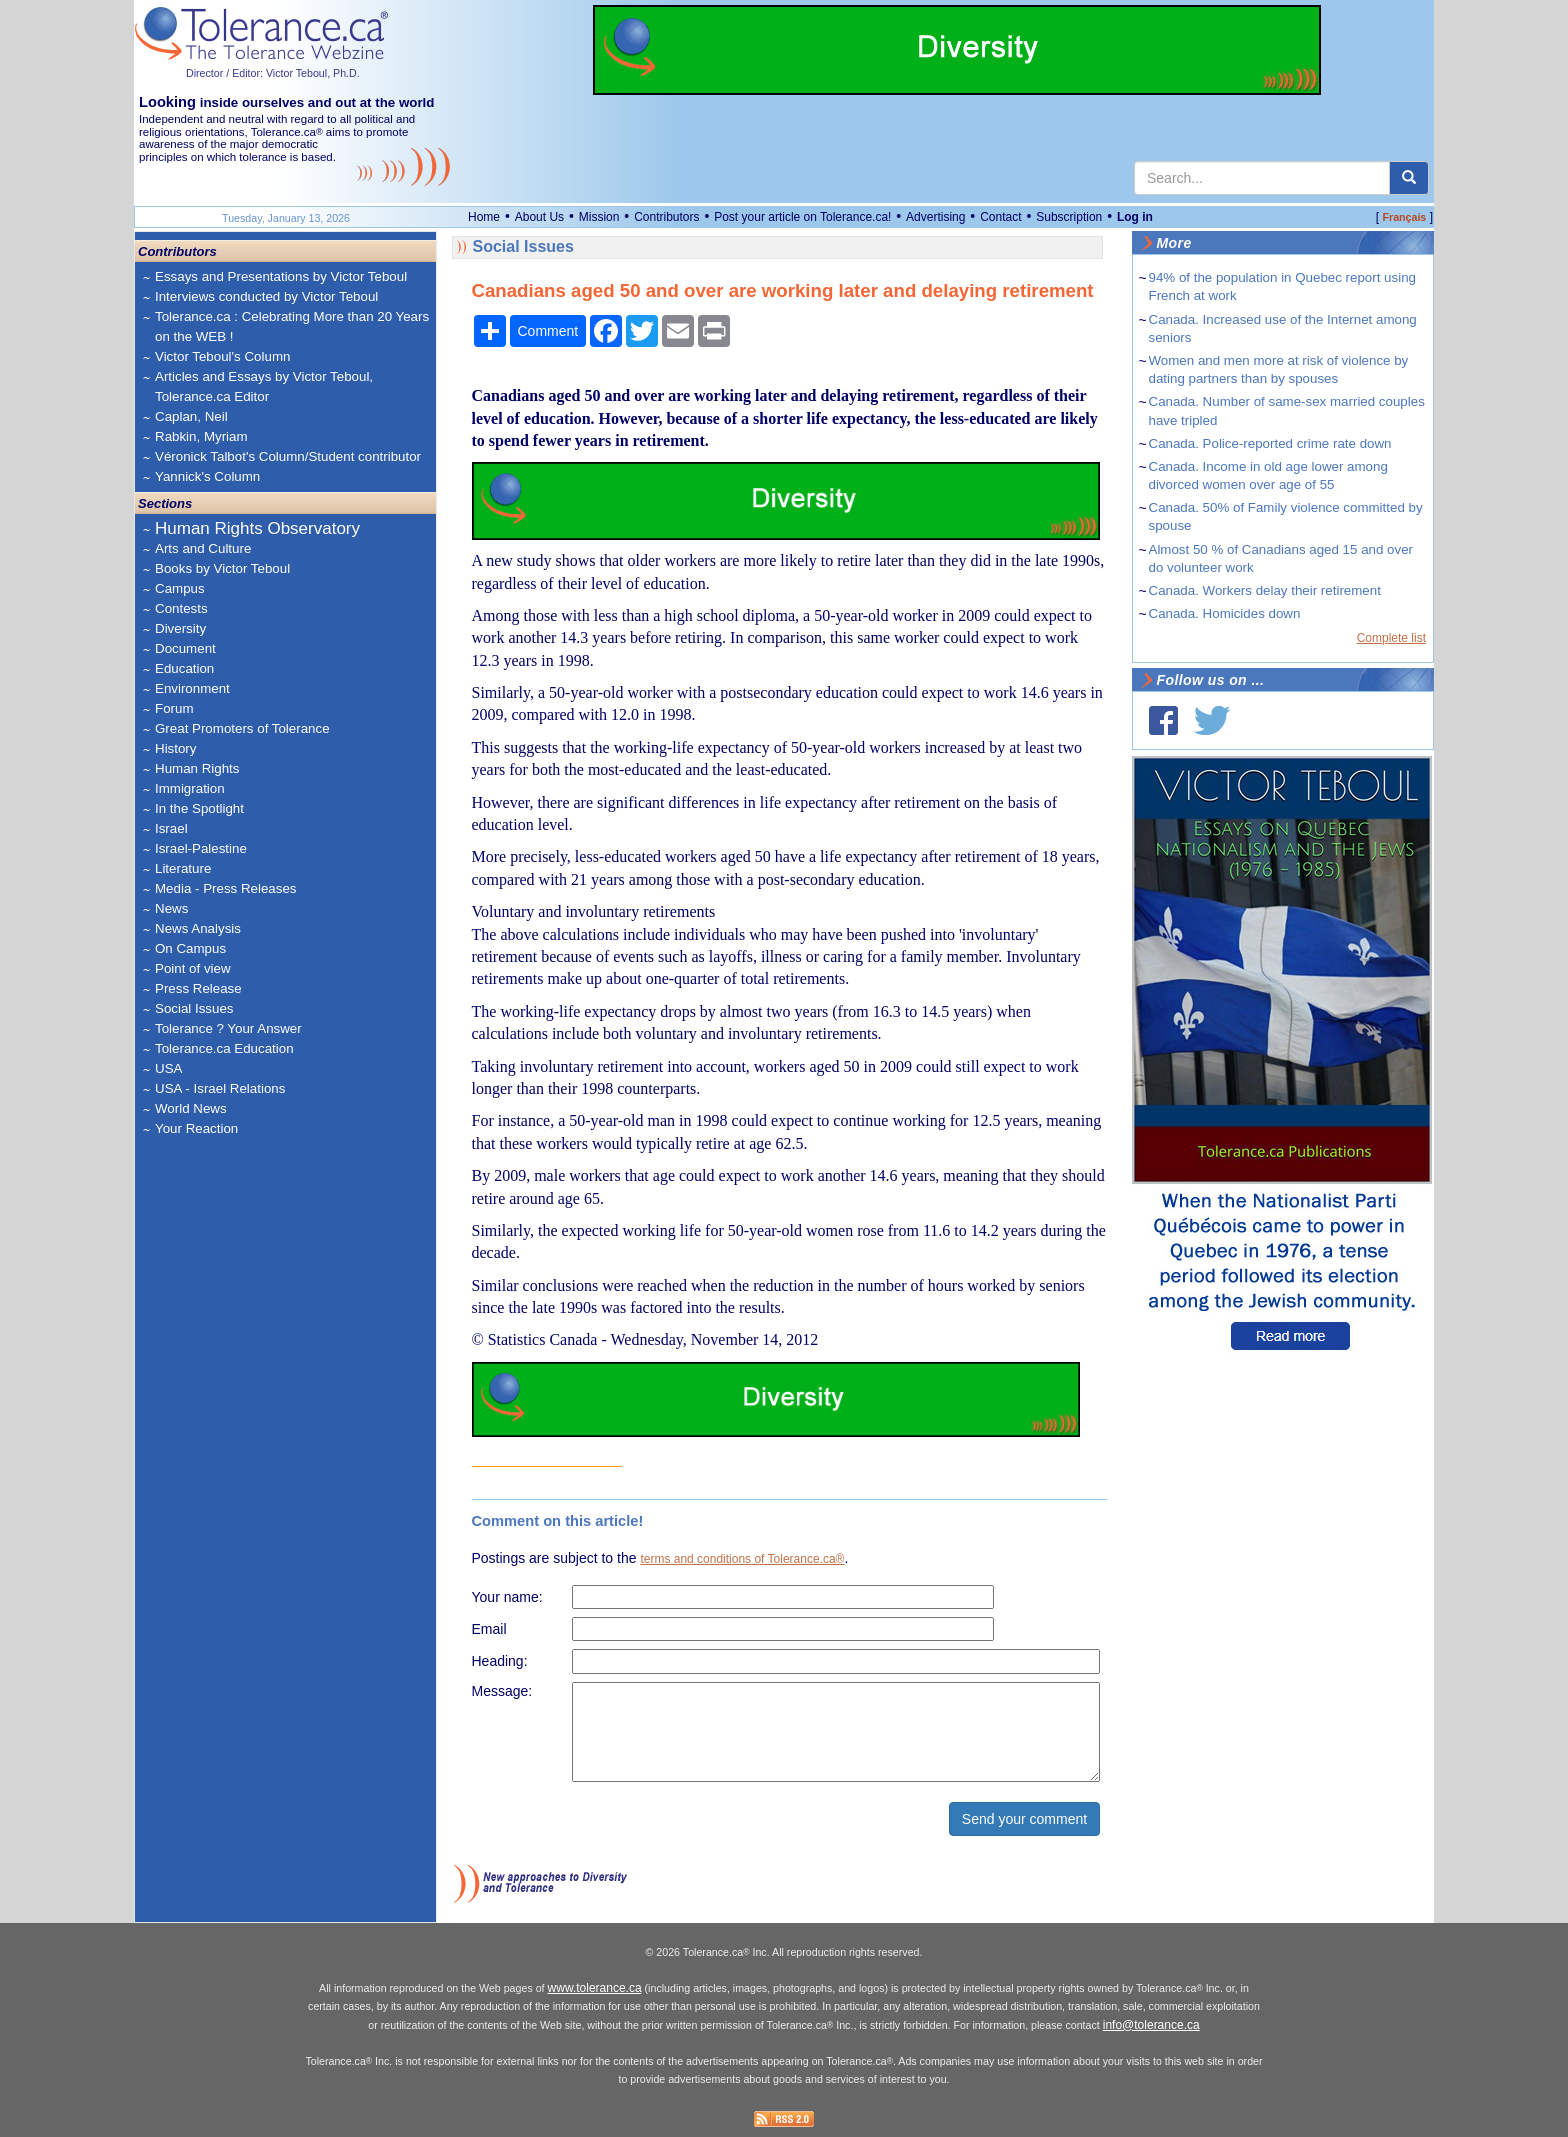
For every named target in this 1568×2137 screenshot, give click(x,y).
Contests (181, 608)
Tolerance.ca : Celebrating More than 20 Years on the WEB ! (292, 326)
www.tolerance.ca (595, 1988)
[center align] (1409, 178)
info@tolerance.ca (1151, 2025)
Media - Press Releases (225, 888)
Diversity (180, 628)
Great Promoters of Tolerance (242, 728)
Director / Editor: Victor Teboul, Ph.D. (273, 73)
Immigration (190, 788)
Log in (1135, 217)
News (171, 908)
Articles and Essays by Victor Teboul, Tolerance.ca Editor (264, 386)
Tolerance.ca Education (224, 1048)
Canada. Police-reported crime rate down (1270, 443)
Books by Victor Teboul (222, 568)
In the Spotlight (199, 808)
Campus (180, 588)
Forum (174, 708)
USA (168, 1068)
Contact (1000, 217)
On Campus (190, 948)
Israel (171, 828)
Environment (192, 688)
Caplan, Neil (191, 416)
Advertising (935, 217)
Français (1404, 217)
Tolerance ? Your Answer (228, 1028)
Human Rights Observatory (257, 528)
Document (185, 648)
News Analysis (198, 928)
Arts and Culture (203, 548)
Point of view (193, 968)
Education (184, 668)
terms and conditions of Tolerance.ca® (742, 1559)
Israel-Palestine (201, 848)
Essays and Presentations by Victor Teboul (281, 276)
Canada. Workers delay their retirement (1265, 590)
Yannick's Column (207, 476)
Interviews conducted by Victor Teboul (266, 296)
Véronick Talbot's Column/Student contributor (288, 456)
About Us (539, 217)
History (175, 748)
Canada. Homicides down (1225, 613)
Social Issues (194, 1008)
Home (484, 217)
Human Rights (197, 768)
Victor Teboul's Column (222, 356)
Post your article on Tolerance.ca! (802, 217)
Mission (599, 217)
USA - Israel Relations (220, 1088)
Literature (183, 868)
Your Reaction (196, 1128)
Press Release (198, 988)
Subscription (1069, 217)
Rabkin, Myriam (201, 436)
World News (191, 1108)
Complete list (1391, 638)
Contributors (666, 217)
